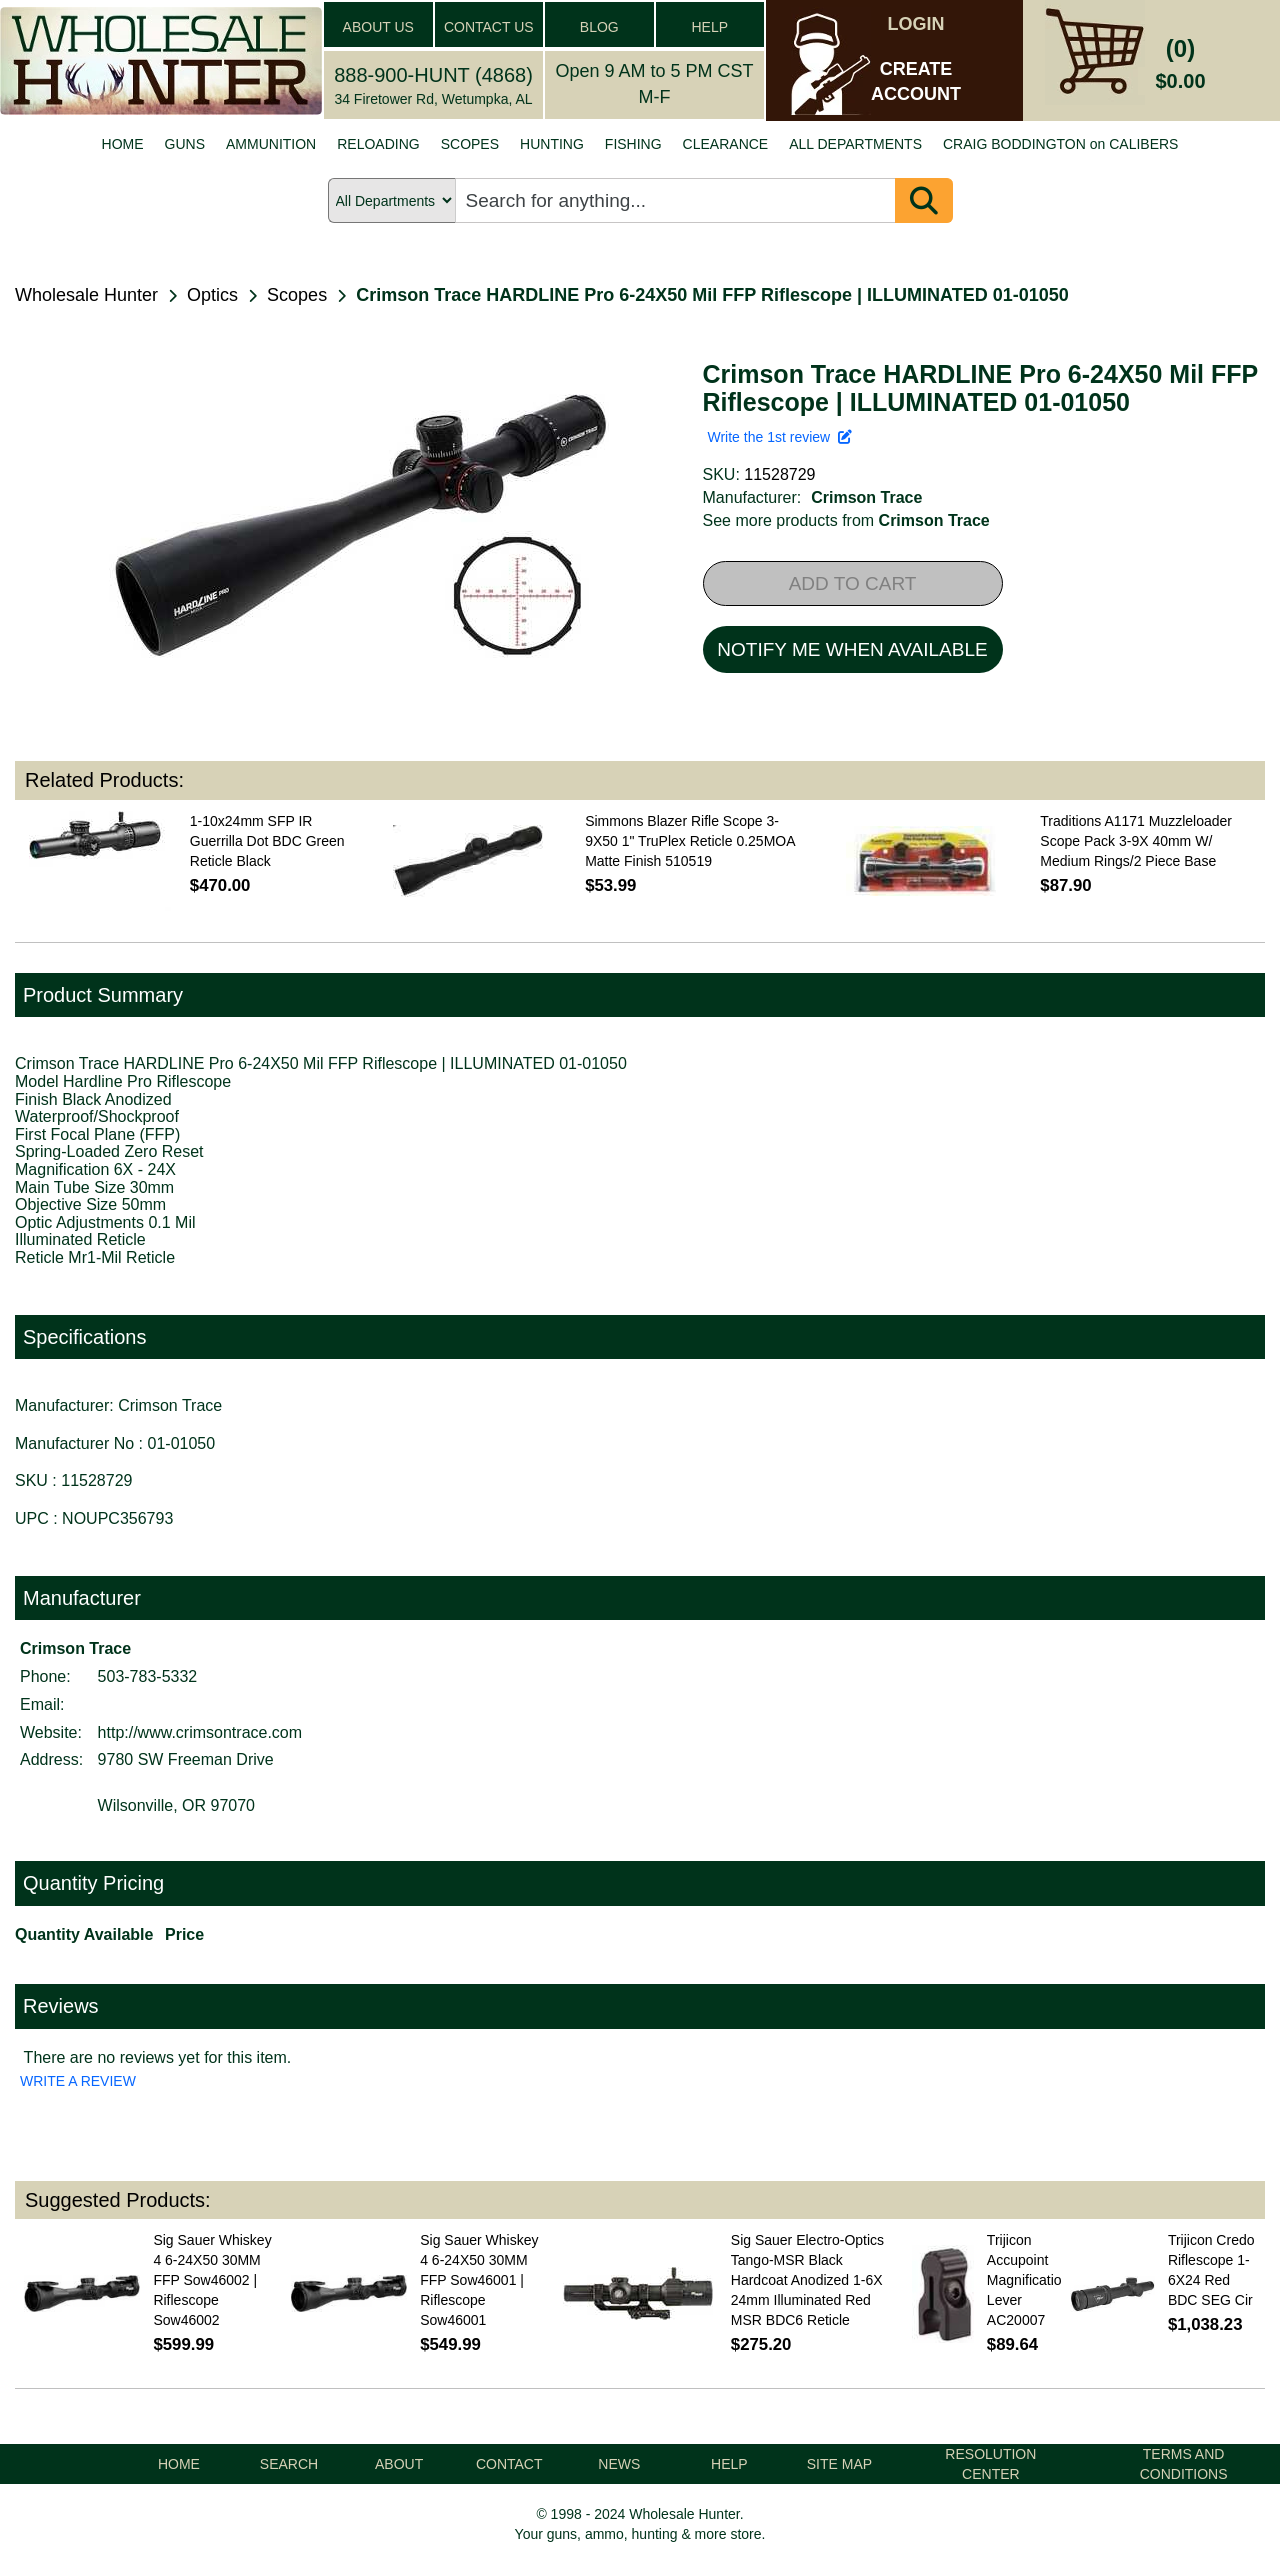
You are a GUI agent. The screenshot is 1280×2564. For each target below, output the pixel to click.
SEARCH (289, 2464)
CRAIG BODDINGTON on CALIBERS (1060, 144)
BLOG (599, 27)
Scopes (297, 295)
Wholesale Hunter (86, 295)
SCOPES (470, 144)
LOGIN (916, 24)
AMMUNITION (271, 144)
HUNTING (552, 144)
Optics (212, 295)
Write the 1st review (780, 437)
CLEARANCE (726, 144)
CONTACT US (489, 27)
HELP (709, 27)
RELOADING (378, 144)
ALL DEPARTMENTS (855, 144)
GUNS (185, 144)
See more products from (846, 520)
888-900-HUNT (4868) (433, 75)
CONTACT (509, 2464)
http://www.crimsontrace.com (200, 1732)
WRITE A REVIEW (78, 2081)
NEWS (619, 2464)
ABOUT (399, 2464)
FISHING (633, 144)
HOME (123, 144)
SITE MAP (839, 2464)
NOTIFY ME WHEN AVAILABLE (852, 649)
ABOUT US (378, 27)
